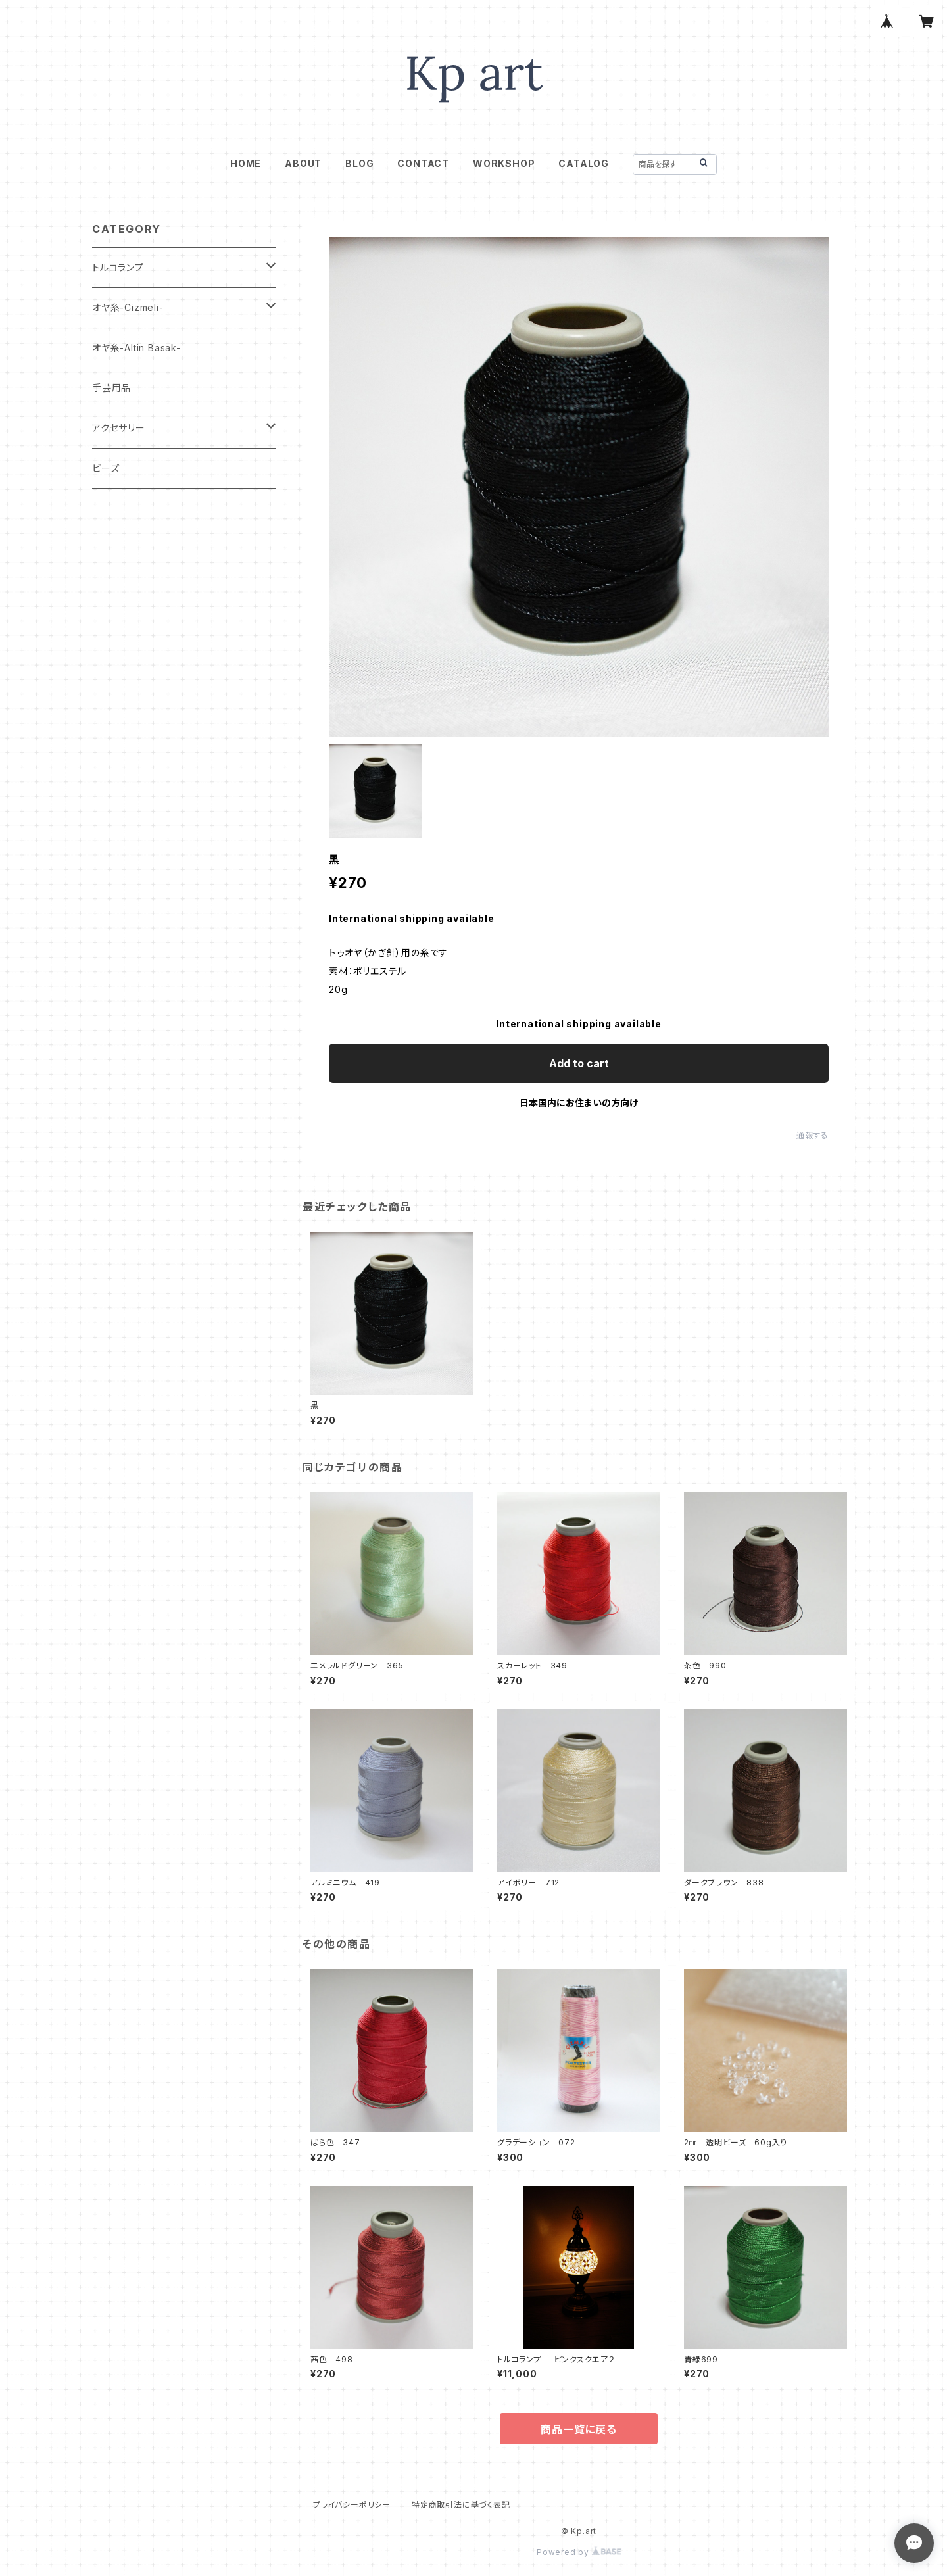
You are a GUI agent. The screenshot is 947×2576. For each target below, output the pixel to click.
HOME (245, 163)
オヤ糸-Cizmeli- (128, 307)
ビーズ (105, 468)
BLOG (359, 163)
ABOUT (303, 163)
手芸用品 (111, 387)
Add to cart (579, 1063)
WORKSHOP (504, 163)
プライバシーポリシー (352, 2505)
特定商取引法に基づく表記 (461, 2505)
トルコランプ (118, 267)
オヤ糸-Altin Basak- (136, 347)
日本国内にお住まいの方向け (579, 1102)
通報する (812, 1135)
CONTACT (423, 163)
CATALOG (583, 163)
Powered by (579, 2552)
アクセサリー (118, 427)
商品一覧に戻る (579, 2429)
